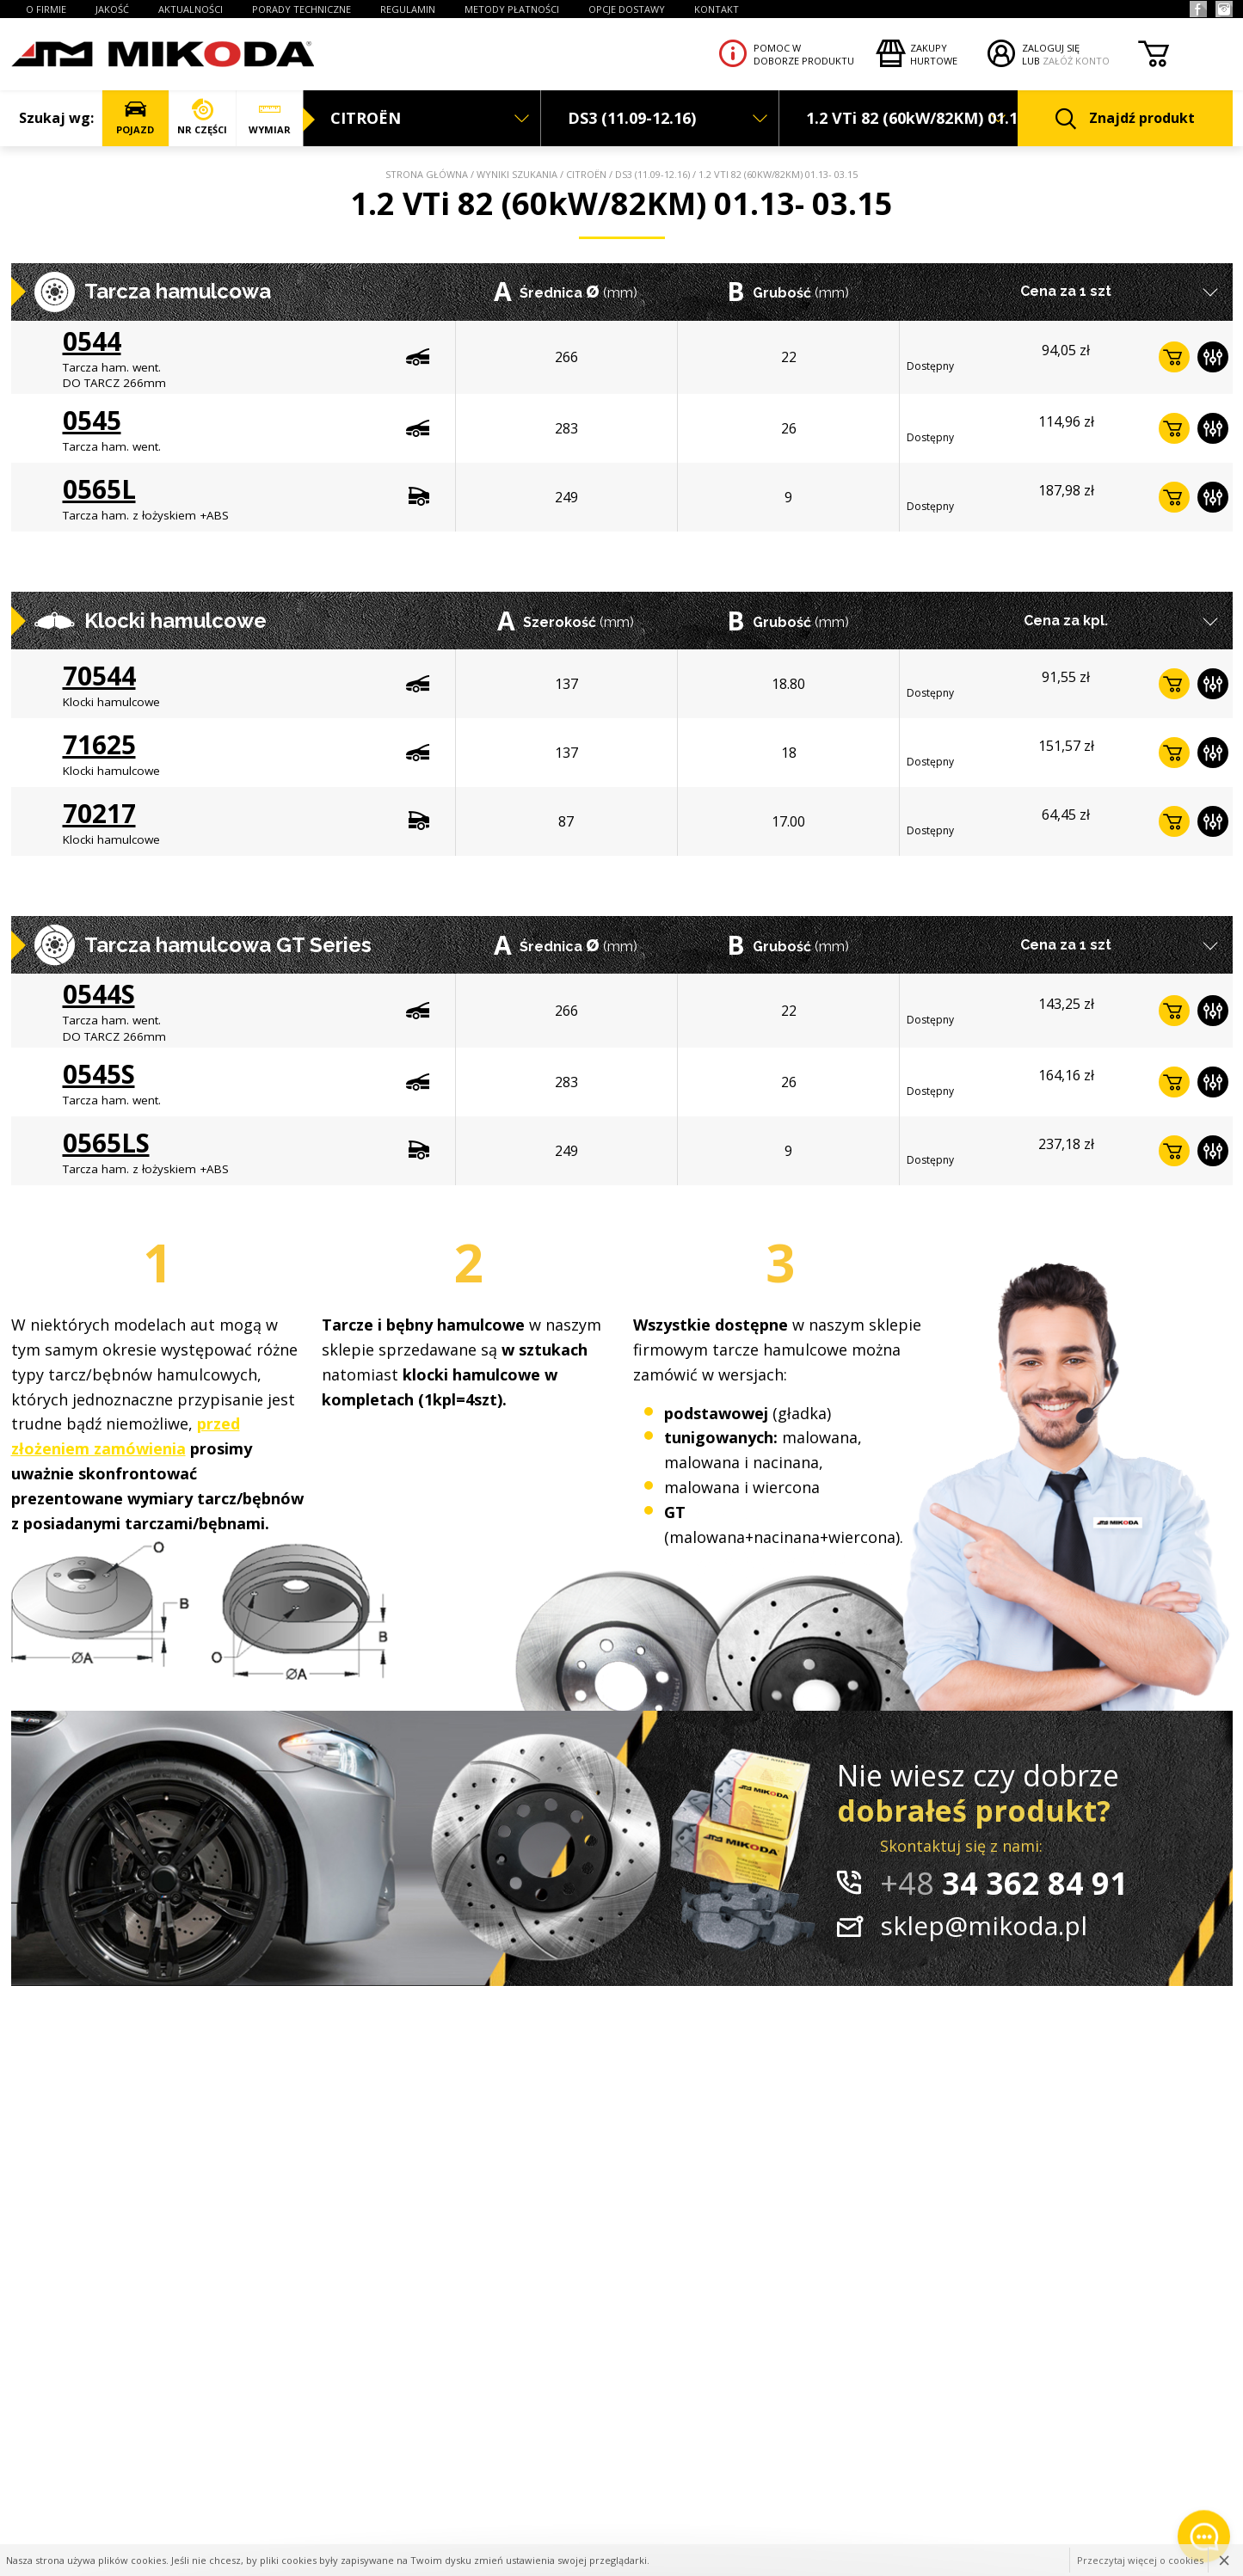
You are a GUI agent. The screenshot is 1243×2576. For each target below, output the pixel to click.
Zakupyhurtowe (933, 54)
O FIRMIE (46, 9)
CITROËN (586, 174)
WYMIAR (270, 117)
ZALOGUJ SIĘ (1051, 47)
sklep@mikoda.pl (983, 1925)
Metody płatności (512, 9)
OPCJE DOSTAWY (626, 9)
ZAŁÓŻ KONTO (1076, 60)
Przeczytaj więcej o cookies (1140, 2560)
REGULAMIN (407, 9)
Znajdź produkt (1125, 119)
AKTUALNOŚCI (190, 9)
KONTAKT (716, 9)
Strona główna (426, 174)
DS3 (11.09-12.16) (652, 174)
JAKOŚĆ (112, 9)
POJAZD (135, 117)
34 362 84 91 (1004, 1883)
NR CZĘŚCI (202, 117)
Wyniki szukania (517, 174)
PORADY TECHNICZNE (301, 9)
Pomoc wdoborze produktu (804, 54)
